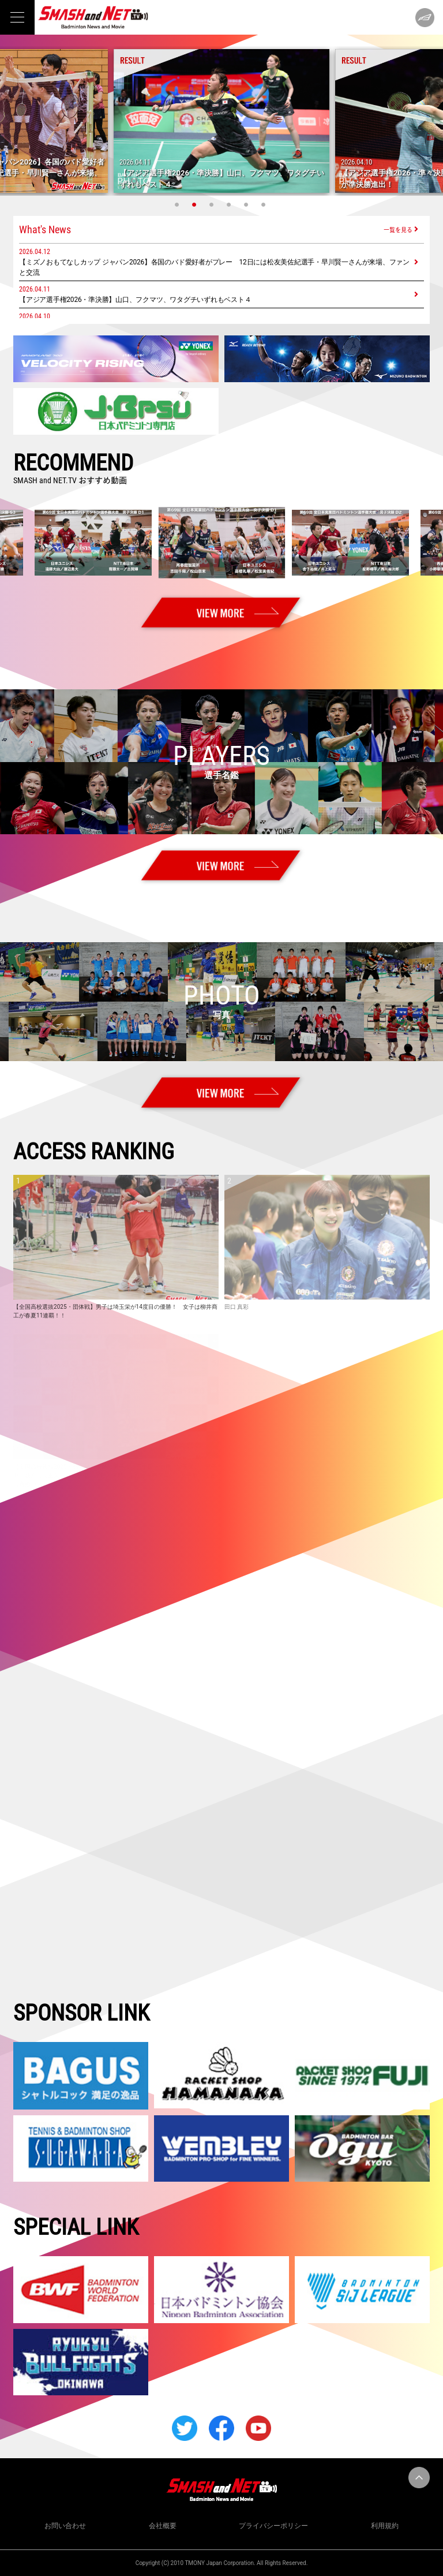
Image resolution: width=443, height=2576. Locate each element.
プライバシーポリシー (273, 2526)
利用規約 (385, 2526)
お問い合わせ (65, 2526)
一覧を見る (398, 229)
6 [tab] (265, 204)
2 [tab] (195, 204)
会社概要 (163, 2526)
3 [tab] (213, 204)
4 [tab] (230, 204)
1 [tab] (178, 204)
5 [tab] (247, 204)
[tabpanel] (221, 121)
